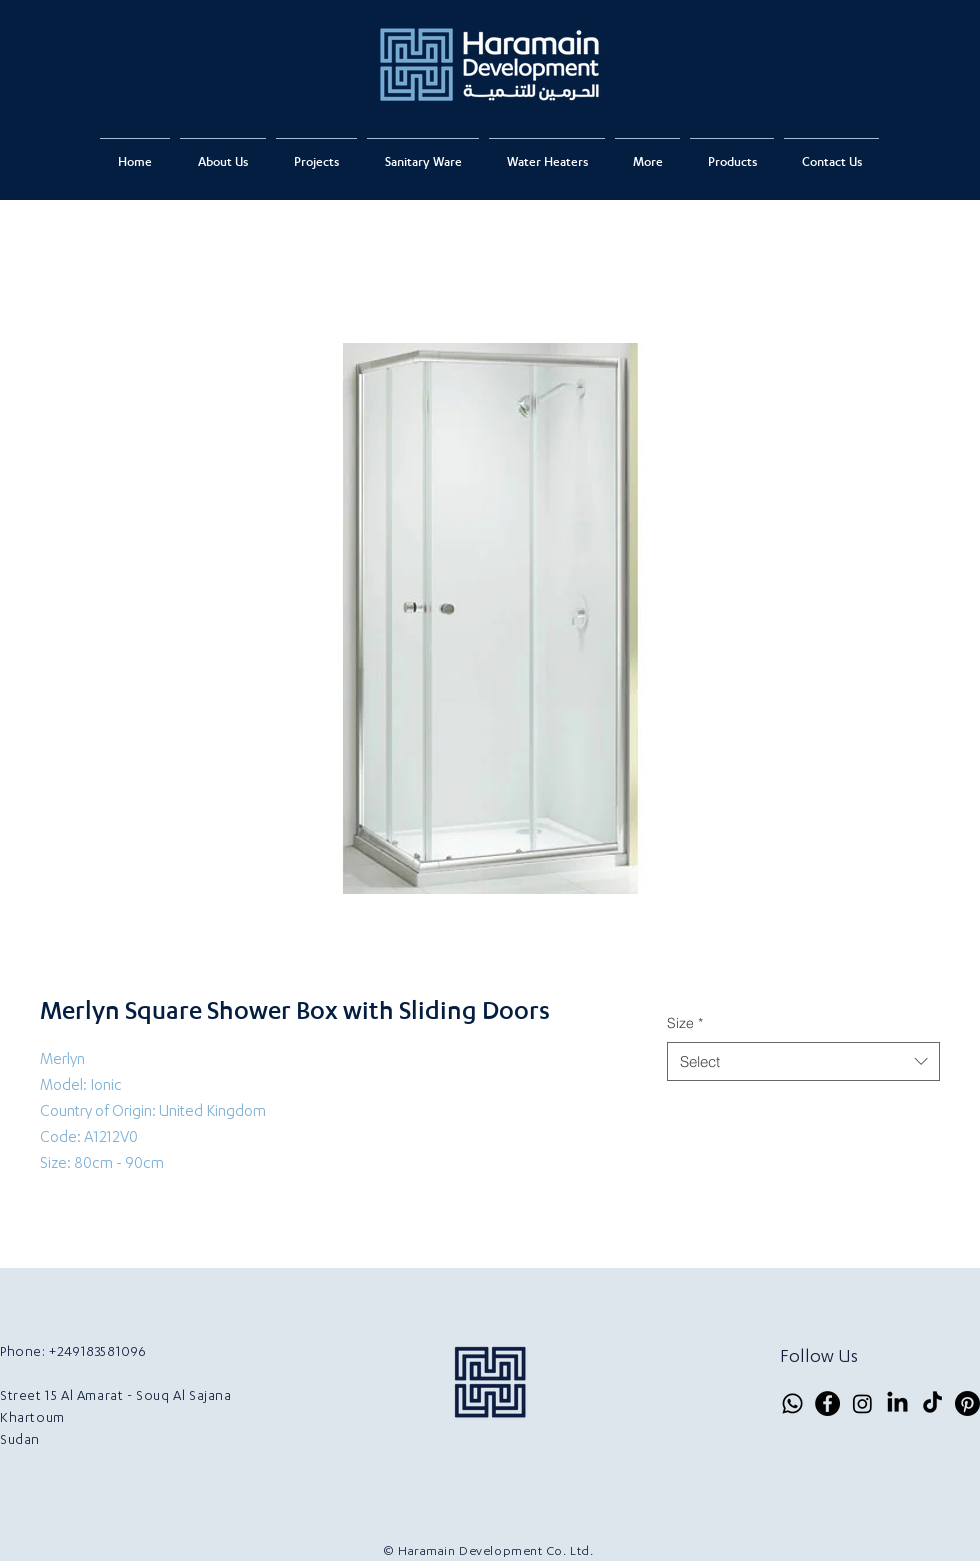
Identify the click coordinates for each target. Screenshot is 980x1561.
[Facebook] (827, 1403)
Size (685, 1023)
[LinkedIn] (897, 1403)
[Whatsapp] (792, 1403)
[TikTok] (932, 1403)
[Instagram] (862, 1403)
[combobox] (803, 1061)
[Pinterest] (967, 1403)
